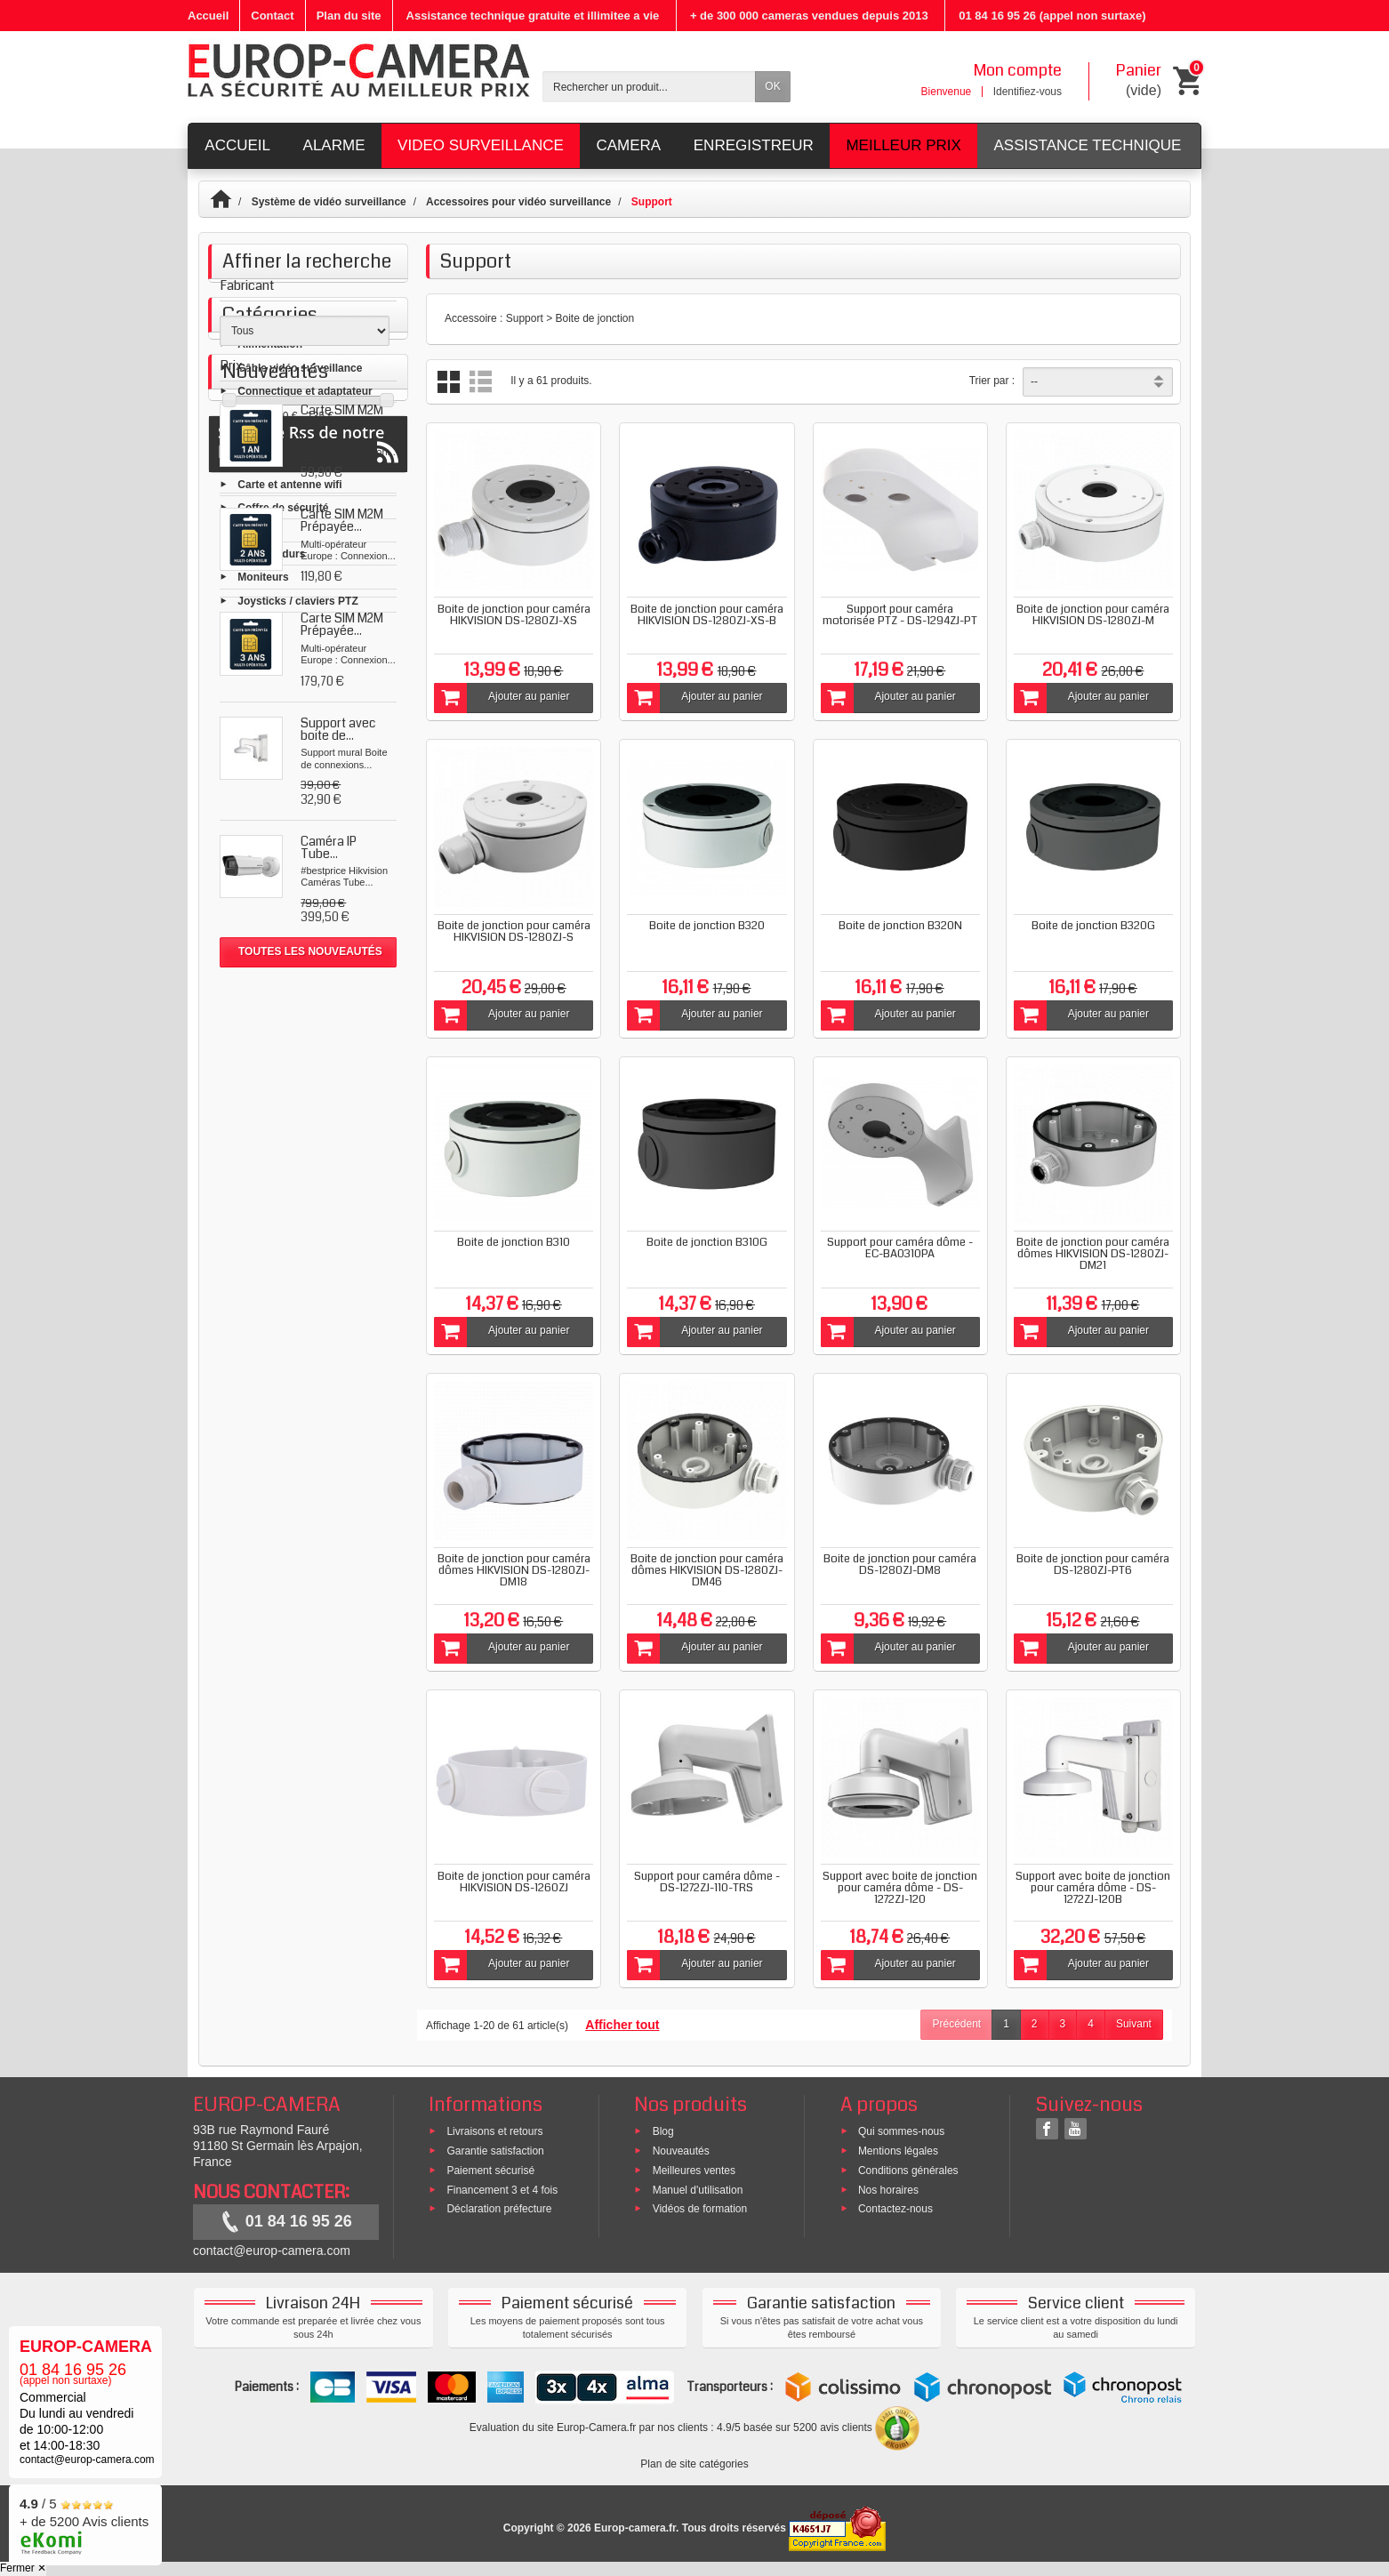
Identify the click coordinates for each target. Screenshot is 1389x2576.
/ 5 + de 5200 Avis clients (84, 2522)
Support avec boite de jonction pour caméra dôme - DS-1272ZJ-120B (1093, 1887)
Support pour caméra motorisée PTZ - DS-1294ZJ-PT (900, 615)
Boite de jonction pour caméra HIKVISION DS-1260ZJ (514, 1882)
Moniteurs (262, 740)
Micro (251, 576)
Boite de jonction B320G (1093, 926)
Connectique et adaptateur (304, 553)
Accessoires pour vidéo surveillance (518, 202)
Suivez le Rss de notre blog (308, 1483)
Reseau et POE (275, 623)
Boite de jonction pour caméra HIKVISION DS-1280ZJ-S (514, 931)
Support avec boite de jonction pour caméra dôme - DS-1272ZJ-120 (900, 1887)
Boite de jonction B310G (706, 1242)
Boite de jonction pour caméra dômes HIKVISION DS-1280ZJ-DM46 (706, 1570)
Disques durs (271, 716)
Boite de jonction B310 (513, 1242)
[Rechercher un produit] (649, 86)
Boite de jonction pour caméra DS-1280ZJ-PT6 (1092, 1564)
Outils (252, 786)
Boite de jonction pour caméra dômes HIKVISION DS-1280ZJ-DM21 (1092, 1253)
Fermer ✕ (23, 2568)
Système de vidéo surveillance (329, 202)
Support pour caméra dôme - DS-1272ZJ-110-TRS (707, 1882)
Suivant (1134, 2024)
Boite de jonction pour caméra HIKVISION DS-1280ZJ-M (1092, 615)
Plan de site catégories (694, 2464)
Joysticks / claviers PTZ (297, 763)
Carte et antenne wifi (289, 646)
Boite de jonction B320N (900, 926)
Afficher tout (622, 2025)
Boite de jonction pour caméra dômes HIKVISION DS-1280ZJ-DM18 (514, 1570)
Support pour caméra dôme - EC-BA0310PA (900, 1248)
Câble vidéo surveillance (299, 530)
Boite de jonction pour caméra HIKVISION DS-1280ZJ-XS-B (706, 615)
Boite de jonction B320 (707, 926)
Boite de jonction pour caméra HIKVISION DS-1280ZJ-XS (514, 615)
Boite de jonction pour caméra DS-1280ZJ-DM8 (899, 1564)
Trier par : (992, 380)
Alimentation (269, 507)
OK (772, 86)
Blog (663, 2131)
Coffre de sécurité (282, 669)
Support (257, 692)
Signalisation (270, 600)
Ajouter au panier (501, 698)
